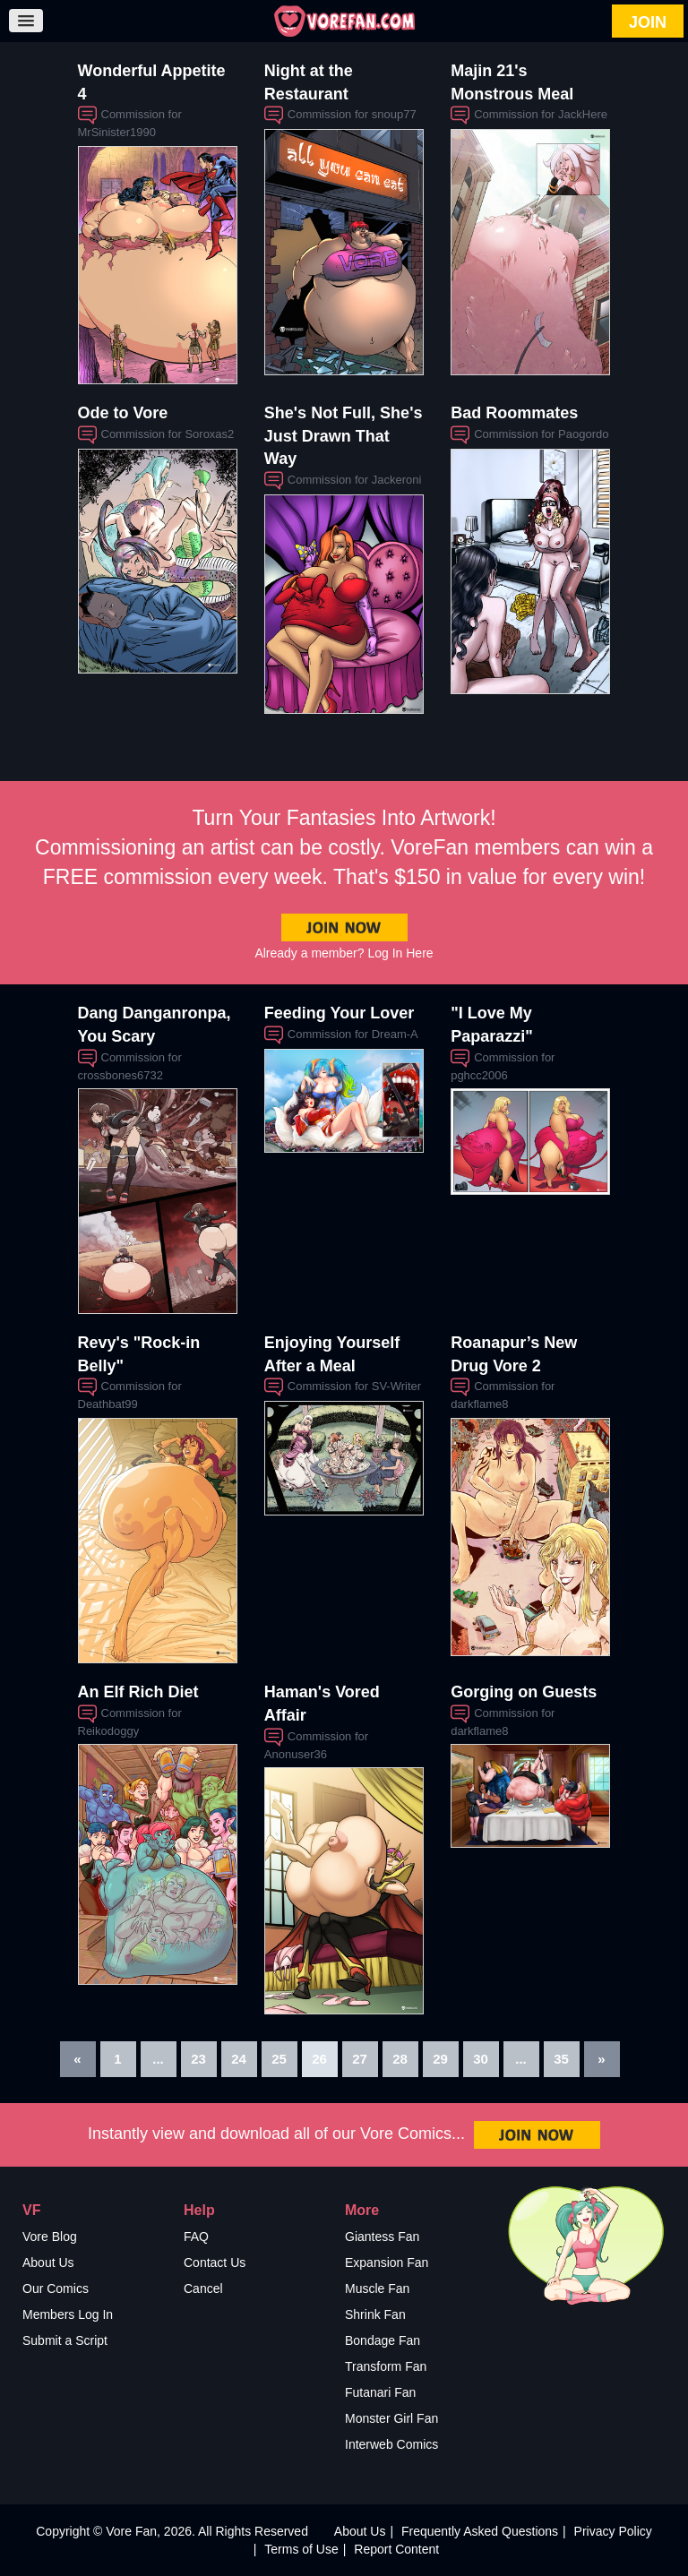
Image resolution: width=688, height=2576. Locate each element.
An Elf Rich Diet (138, 1692)
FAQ (196, 2236)
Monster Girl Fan (391, 2418)
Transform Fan (385, 2366)
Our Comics (55, 2288)
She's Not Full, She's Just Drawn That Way (343, 436)
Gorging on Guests (524, 1692)
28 (400, 2058)
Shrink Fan (375, 2314)
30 (480, 2058)
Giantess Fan (382, 2236)
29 (440, 2058)
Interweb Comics (391, 2444)
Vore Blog (49, 2236)
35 (561, 2058)
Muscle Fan (377, 2288)
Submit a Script (65, 2340)
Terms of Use (301, 2549)
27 (359, 2058)
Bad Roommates (514, 413)
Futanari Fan (380, 2392)
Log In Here (400, 953)
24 (238, 2058)
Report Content (396, 2549)
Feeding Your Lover (339, 1013)
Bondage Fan (382, 2340)
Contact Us (214, 2262)
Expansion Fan (386, 2262)
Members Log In (67, 2314)
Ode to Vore (123, 413)
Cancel (203, 2288)
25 (279, 2058)
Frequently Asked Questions (479, 2531)
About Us (48, 2262)
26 (319, 2058)
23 (198, 2058)
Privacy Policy (613, 2531)
